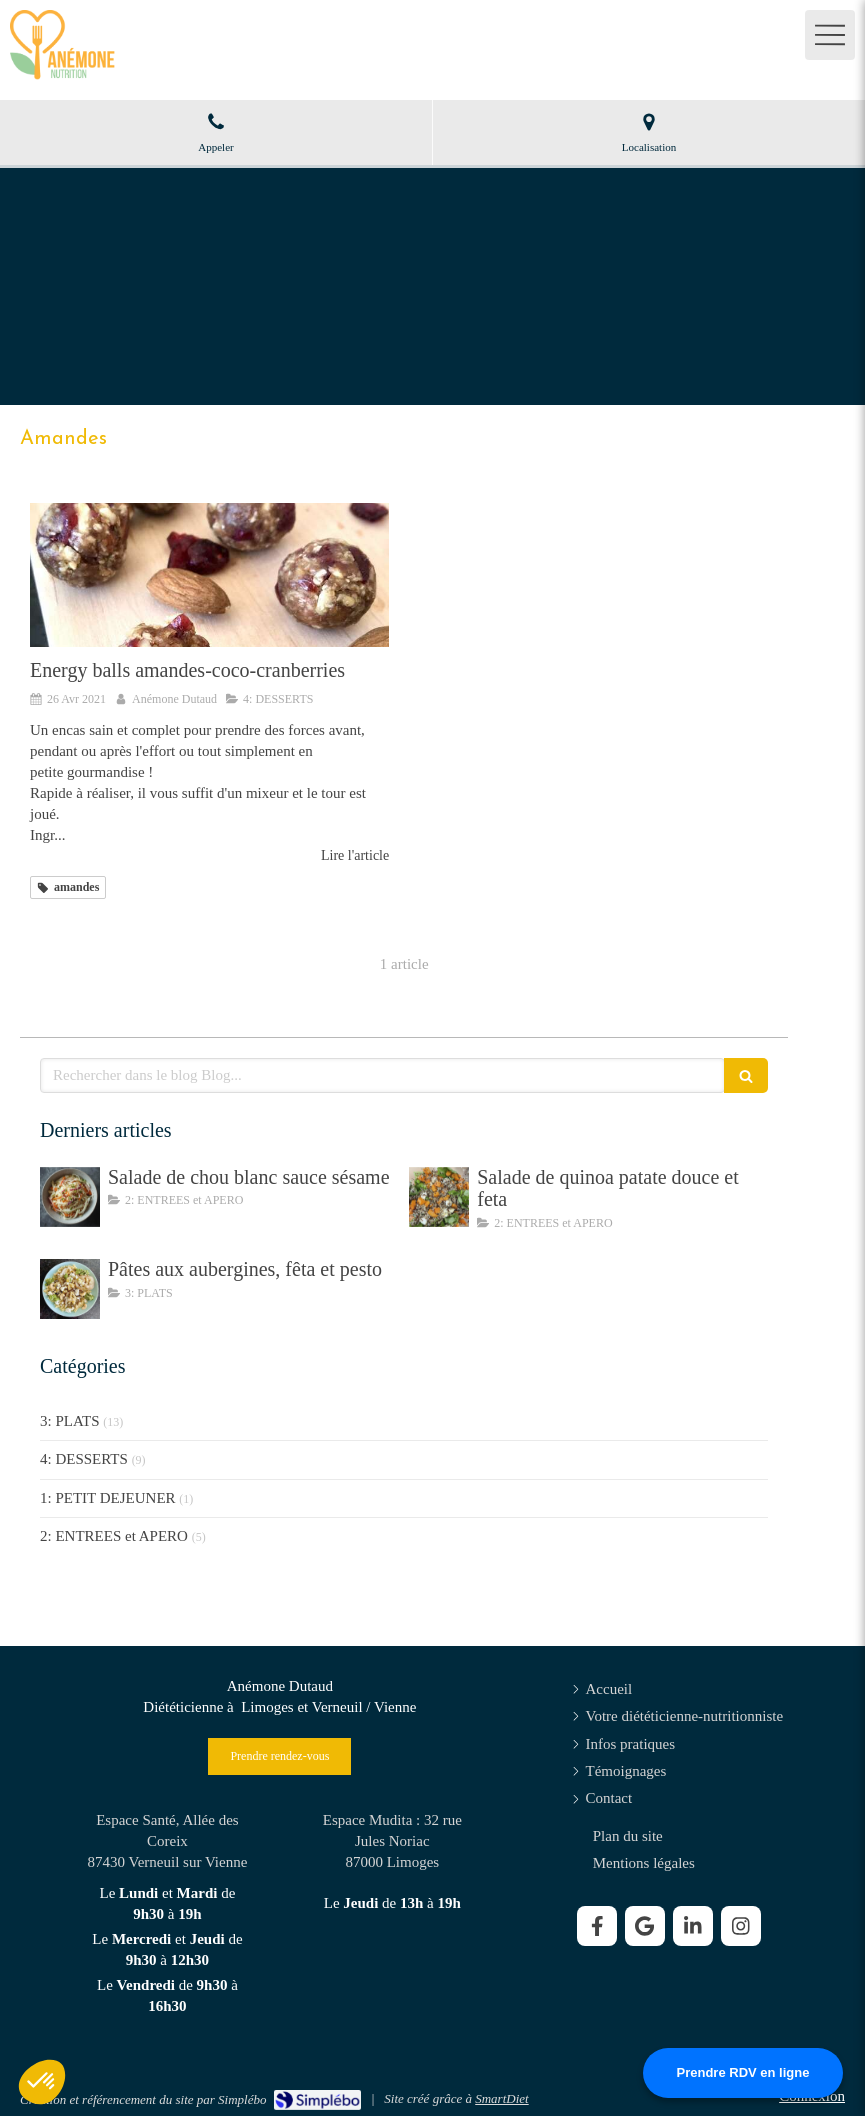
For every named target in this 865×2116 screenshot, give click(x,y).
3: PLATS (70, 1421)
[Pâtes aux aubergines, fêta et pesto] (70, 1289)
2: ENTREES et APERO (114, 1536)
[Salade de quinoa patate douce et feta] (439, 1197)
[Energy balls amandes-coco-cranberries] (209, 575)
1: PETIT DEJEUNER (108, 1498)
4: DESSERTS (84, 1459)
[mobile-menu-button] (830, 35)
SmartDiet (501, 2098)
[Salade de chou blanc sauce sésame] (70, 1197)
